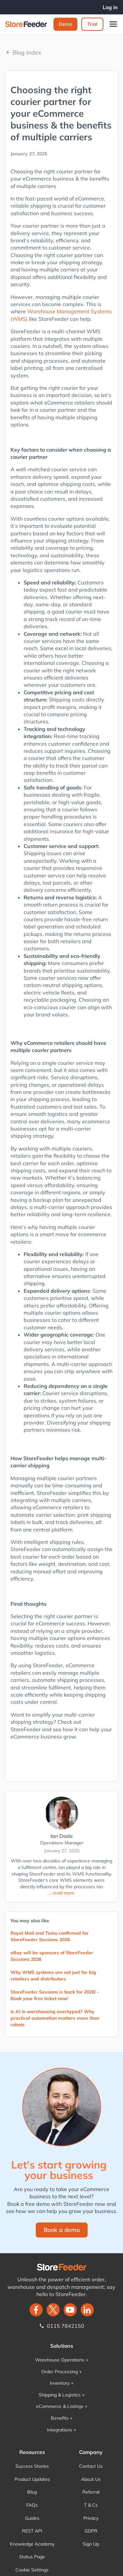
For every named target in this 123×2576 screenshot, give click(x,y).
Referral (90, 2492)
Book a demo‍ (62, 2230)
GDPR (91, 2531)
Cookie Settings (32, 2570)
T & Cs (91, 2505)
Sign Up (91, 2544)
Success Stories (32, 2466)
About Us (91, 2479)
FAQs (32, 2505)
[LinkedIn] (87, 2309)
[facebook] (36, 2309)
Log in (110, 7)
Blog (32, 2492)
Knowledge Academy (32, 2544)
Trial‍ (92, 24)
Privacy (90, 2518)
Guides (32, 2518)
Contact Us (91, 2466)
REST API (32, 2531)
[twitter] (53, 2309)
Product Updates (32, 2479)
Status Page (32, 2557)
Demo (65, 24)
